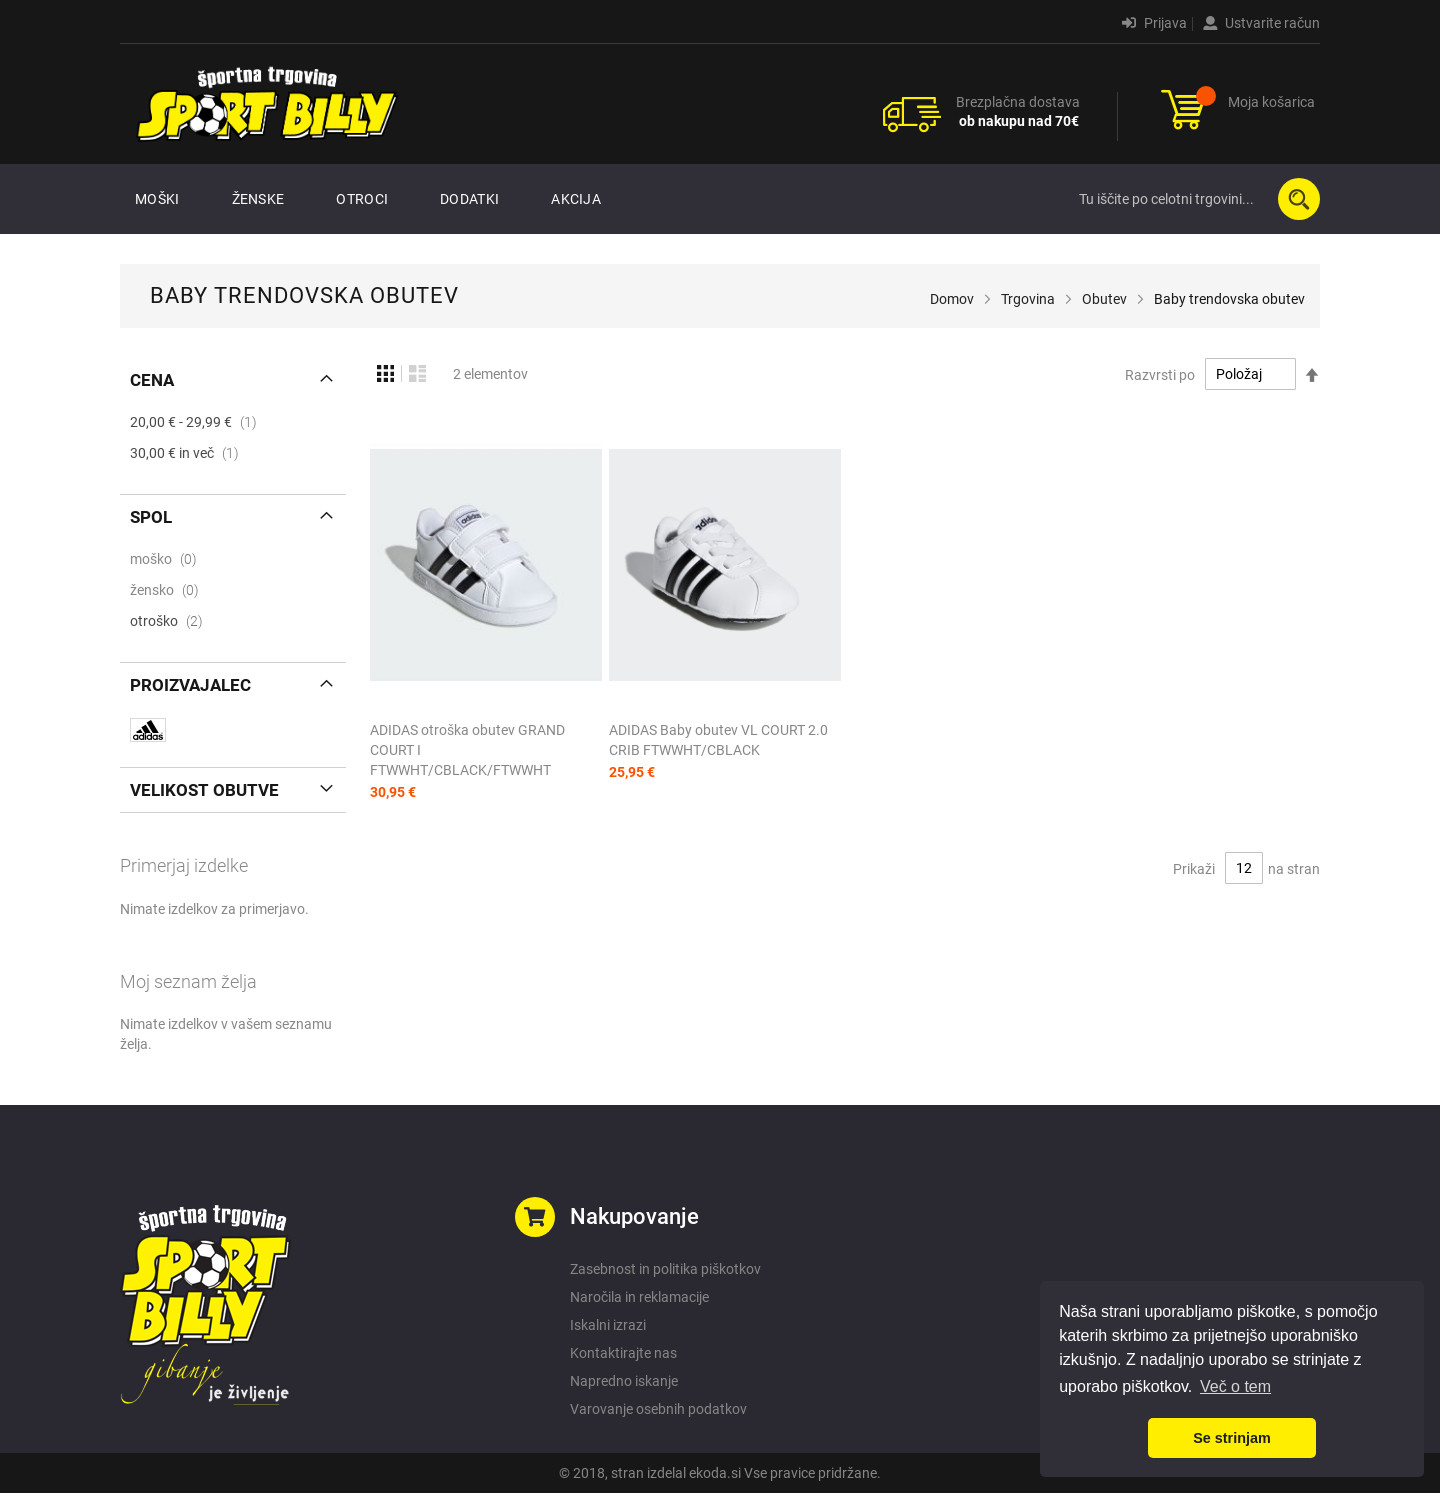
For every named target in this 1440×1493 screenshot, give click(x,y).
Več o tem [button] (1235, 1386)
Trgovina (1028, 299)
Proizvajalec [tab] (190, 685)
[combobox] (1195, 199)
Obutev (1104, 299)
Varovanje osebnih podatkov (658, 1409)
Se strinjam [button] (1232, 1438)
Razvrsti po (1160, 374)
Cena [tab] (152, 380)
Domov (952, 299)
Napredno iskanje (624, 1381)
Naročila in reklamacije (639, 1297)
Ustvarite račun (1261, 23)
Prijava (1154, 23)
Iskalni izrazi (608, 1325)
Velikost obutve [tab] (204, 790)
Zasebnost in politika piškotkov (665, 1269)
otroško (172, 621)
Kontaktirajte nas (623, 1353)
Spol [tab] (151, 517)
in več (190, 453)
